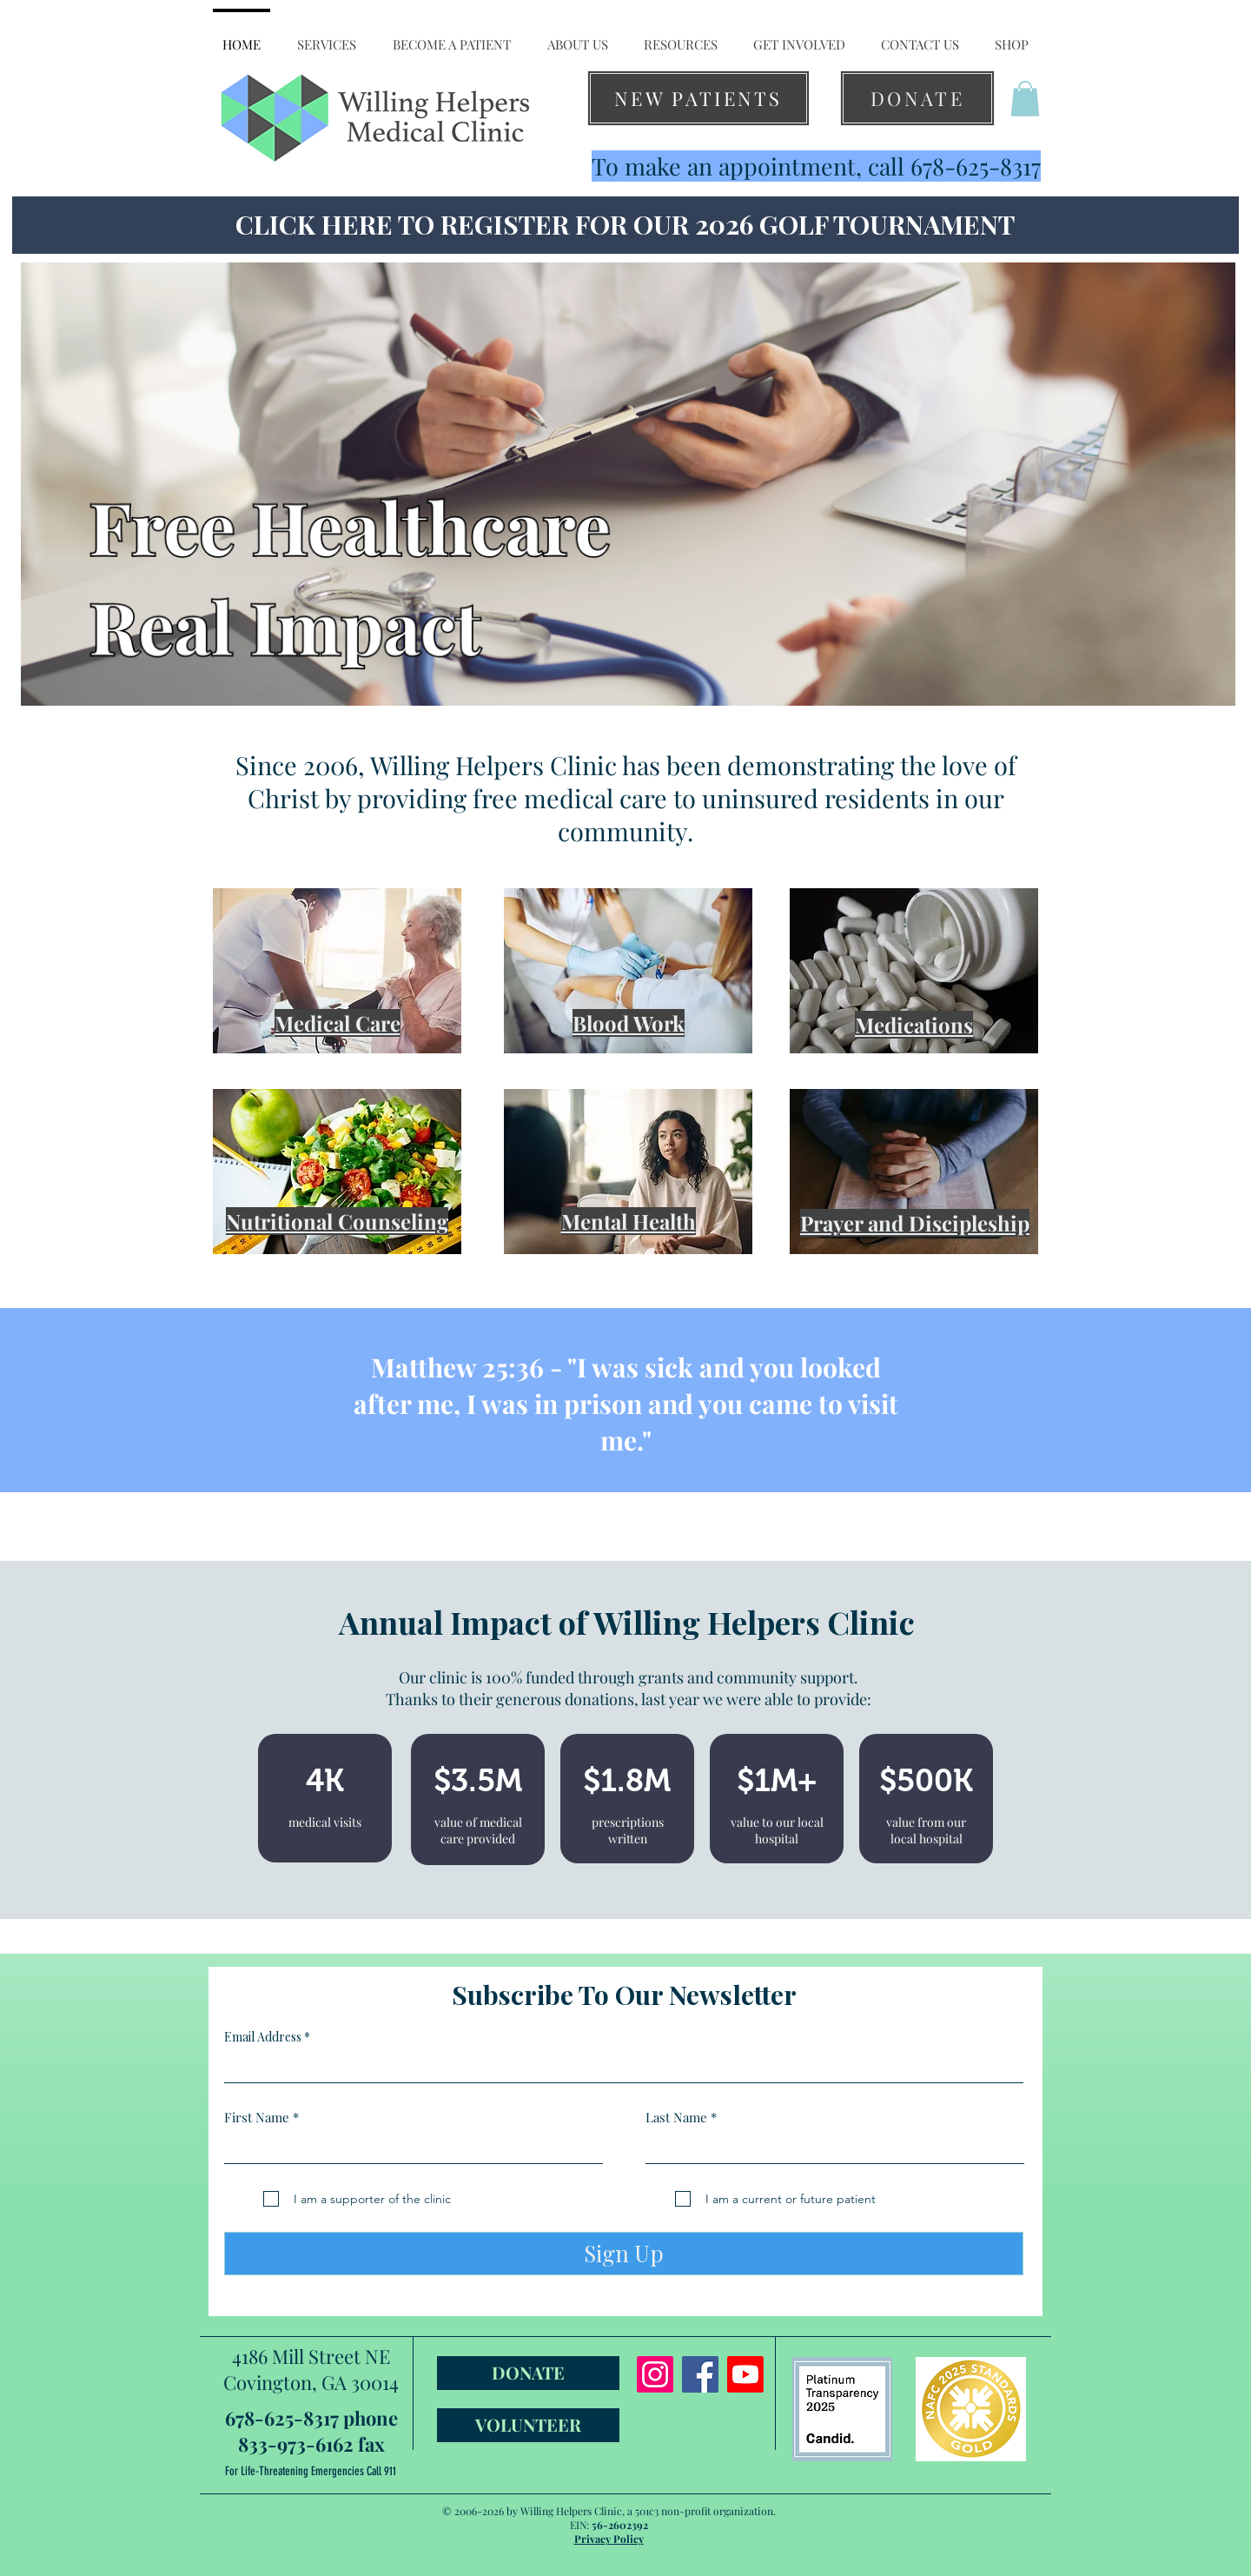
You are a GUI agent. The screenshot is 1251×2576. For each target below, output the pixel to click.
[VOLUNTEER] (528, 2425)
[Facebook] (700, 2374)
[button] (326, 36)
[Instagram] (655, 2374)
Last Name (676, 2117)
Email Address (262, 2037)
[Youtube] (745, 2374)
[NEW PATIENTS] (698, 98)
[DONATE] (917, 98)
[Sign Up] (623, 2253)
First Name (256, 2117)
